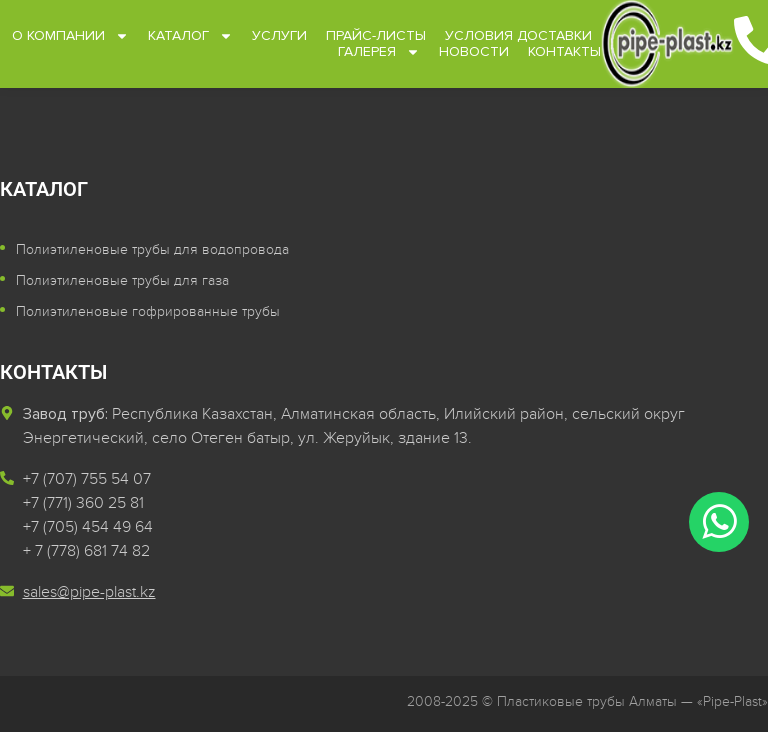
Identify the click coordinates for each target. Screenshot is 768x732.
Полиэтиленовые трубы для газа (122, 280)
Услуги (278, 36)
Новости (474, 52)
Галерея (379, 52)
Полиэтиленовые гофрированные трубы (148, 311)
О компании (69, 36)
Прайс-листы (375, 36)
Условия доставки (517, 36)
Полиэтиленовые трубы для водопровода (152, 249)
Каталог (189, 36)
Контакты (564, 52)
